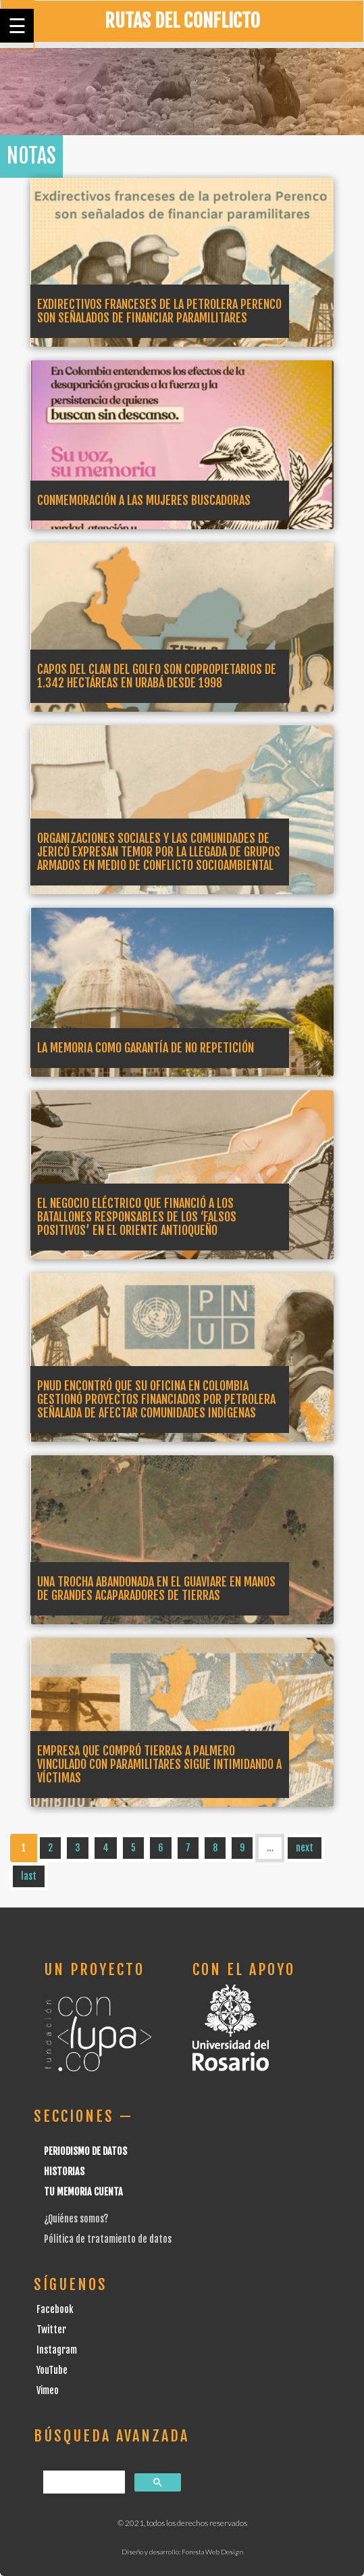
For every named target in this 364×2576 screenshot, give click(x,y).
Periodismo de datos (85, 2151)
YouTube (52, 2370)
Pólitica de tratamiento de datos (108, 2239)
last (28, 1876)
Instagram (56, 2350)
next (304, 1847)
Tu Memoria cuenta (83, 2191)
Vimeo (47, 2390)
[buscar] (82, 2482)
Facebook (55, 2309)
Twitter (51, 2329)
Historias (64, 2171)
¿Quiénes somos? (76, 2219)
